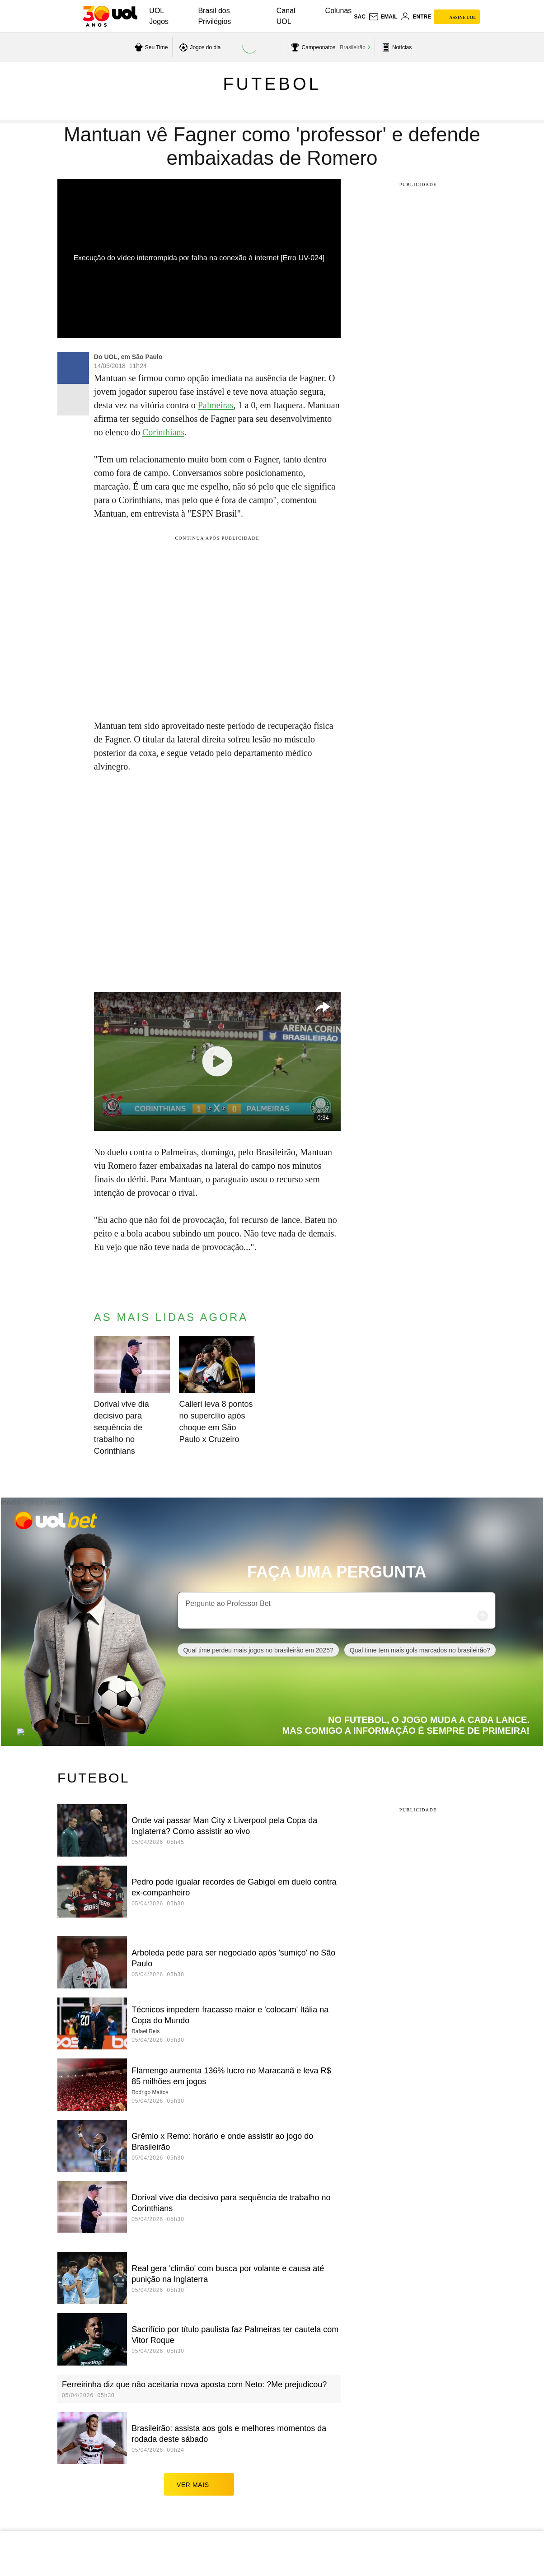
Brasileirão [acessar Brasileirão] (353, 47)
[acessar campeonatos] (312, 47)
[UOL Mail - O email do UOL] (383, 16)
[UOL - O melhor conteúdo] (110, 16)
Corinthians (163, 432)
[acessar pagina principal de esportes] (396, 47)
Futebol (272, 84)
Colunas (338, 10)
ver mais (199, 2484)
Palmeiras (216, 405)
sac (359, 17)
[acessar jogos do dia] (198, 47)
